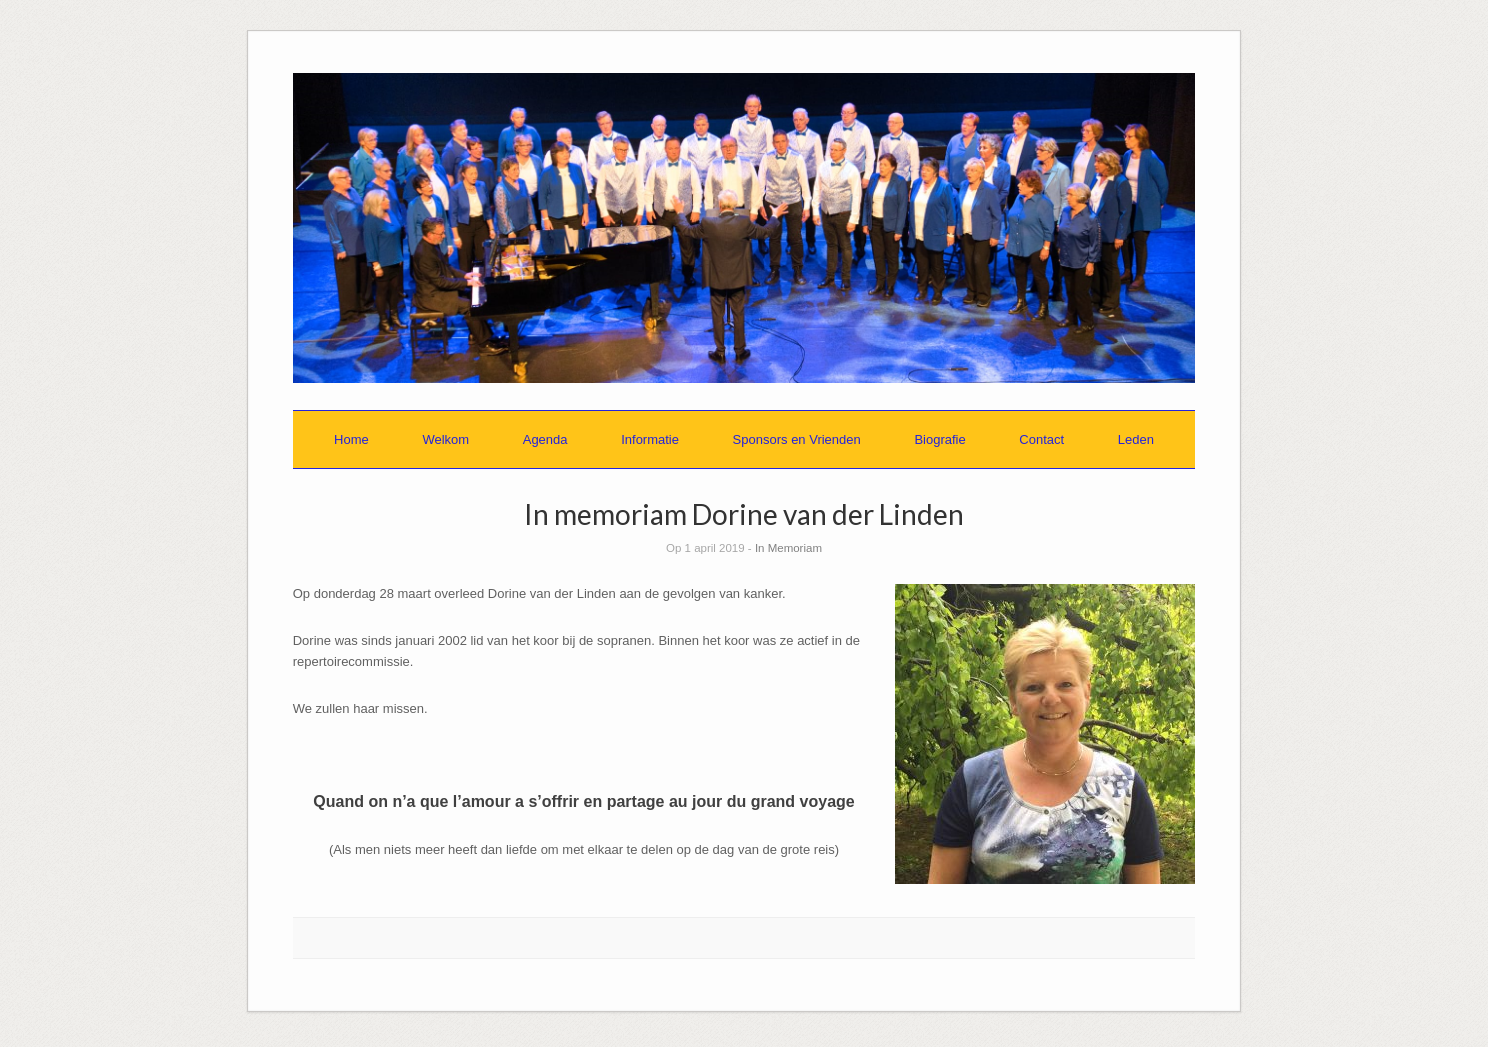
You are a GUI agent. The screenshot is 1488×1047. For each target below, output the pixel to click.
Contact (1041, 439)
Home (351, 439)
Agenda (545, 439)
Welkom (445, 439)
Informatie (650, 439)
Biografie (939, 439)
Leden (1136, 439)
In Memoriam (788, 548)
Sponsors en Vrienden (797, 439)
